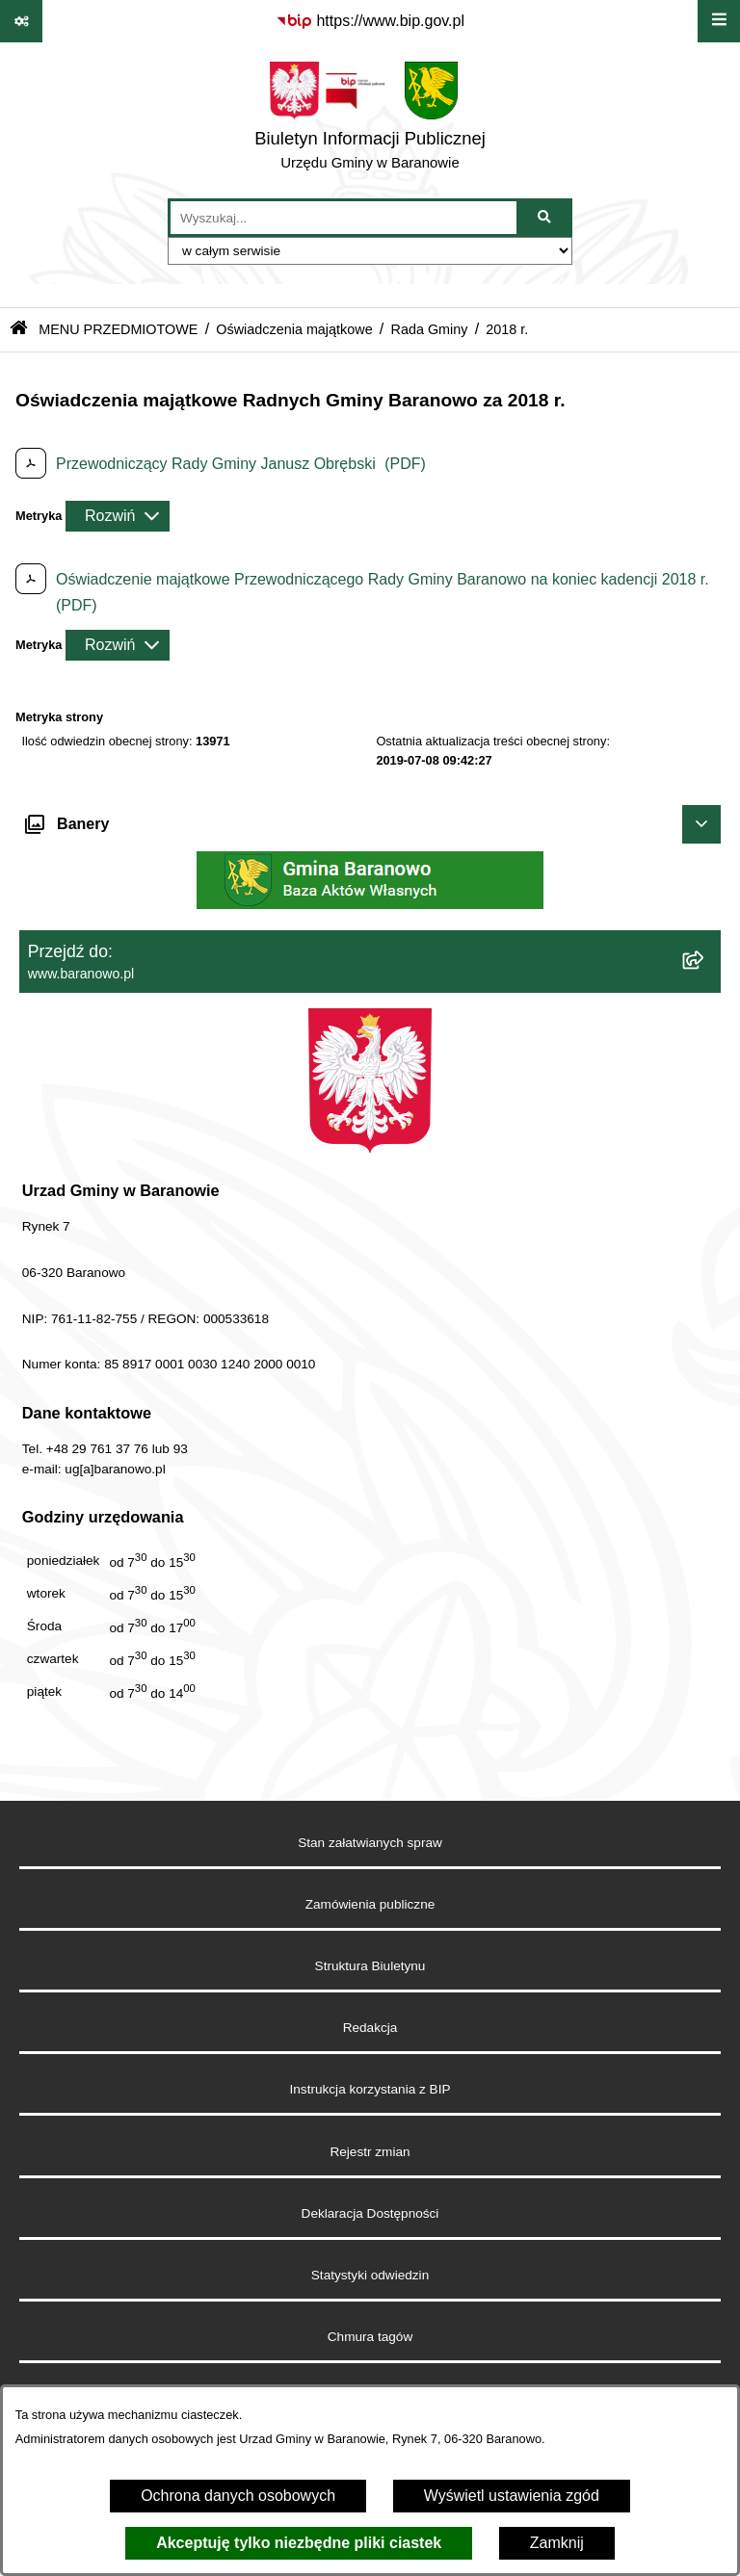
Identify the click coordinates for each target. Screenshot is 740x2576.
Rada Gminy (429, 329)
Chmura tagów (370, 2336)
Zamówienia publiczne (370, 1904)
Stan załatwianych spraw (370, 1842)
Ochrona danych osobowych (238, 2495)
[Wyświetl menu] (719, 21)
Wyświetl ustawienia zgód (511, 2495)
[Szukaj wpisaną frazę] (545, 217)
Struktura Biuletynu (370, 1966)
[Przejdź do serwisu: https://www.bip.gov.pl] (370, 21)
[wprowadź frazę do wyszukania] (343, 217)
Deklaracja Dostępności (370, 2213)
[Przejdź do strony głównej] (370, 120)
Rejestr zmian (370, 2152)
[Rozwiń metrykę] (118, 516)
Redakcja (370, 2027)
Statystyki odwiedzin (370, 2275)
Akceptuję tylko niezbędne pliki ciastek (298, 2543)
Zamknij (557, 2543)
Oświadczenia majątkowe (294, 329)
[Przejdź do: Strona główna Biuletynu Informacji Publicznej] (19, 330)
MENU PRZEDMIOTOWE (118, 329)
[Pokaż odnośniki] (21, 21)
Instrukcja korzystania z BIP (370, 2089)
